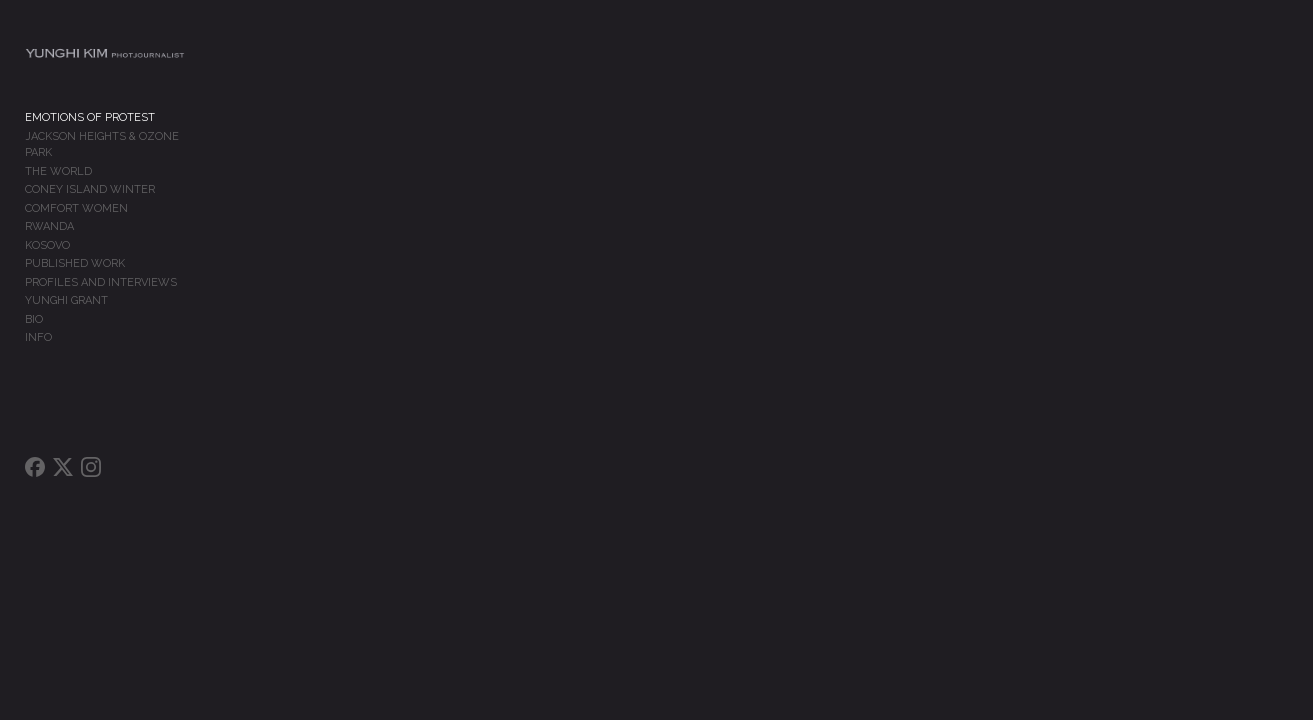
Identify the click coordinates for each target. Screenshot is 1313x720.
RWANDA (49, 225)
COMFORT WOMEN (76, 207)
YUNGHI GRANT (66, 299)
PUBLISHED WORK (75, 262)
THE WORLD (58, 170)
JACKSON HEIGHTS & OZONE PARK (117, 151)
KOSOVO (47, 244)
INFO (38, 336)
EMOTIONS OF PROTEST (90, 133)
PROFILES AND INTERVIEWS (101, 281)
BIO (34, 318)
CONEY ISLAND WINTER (90, 188)
